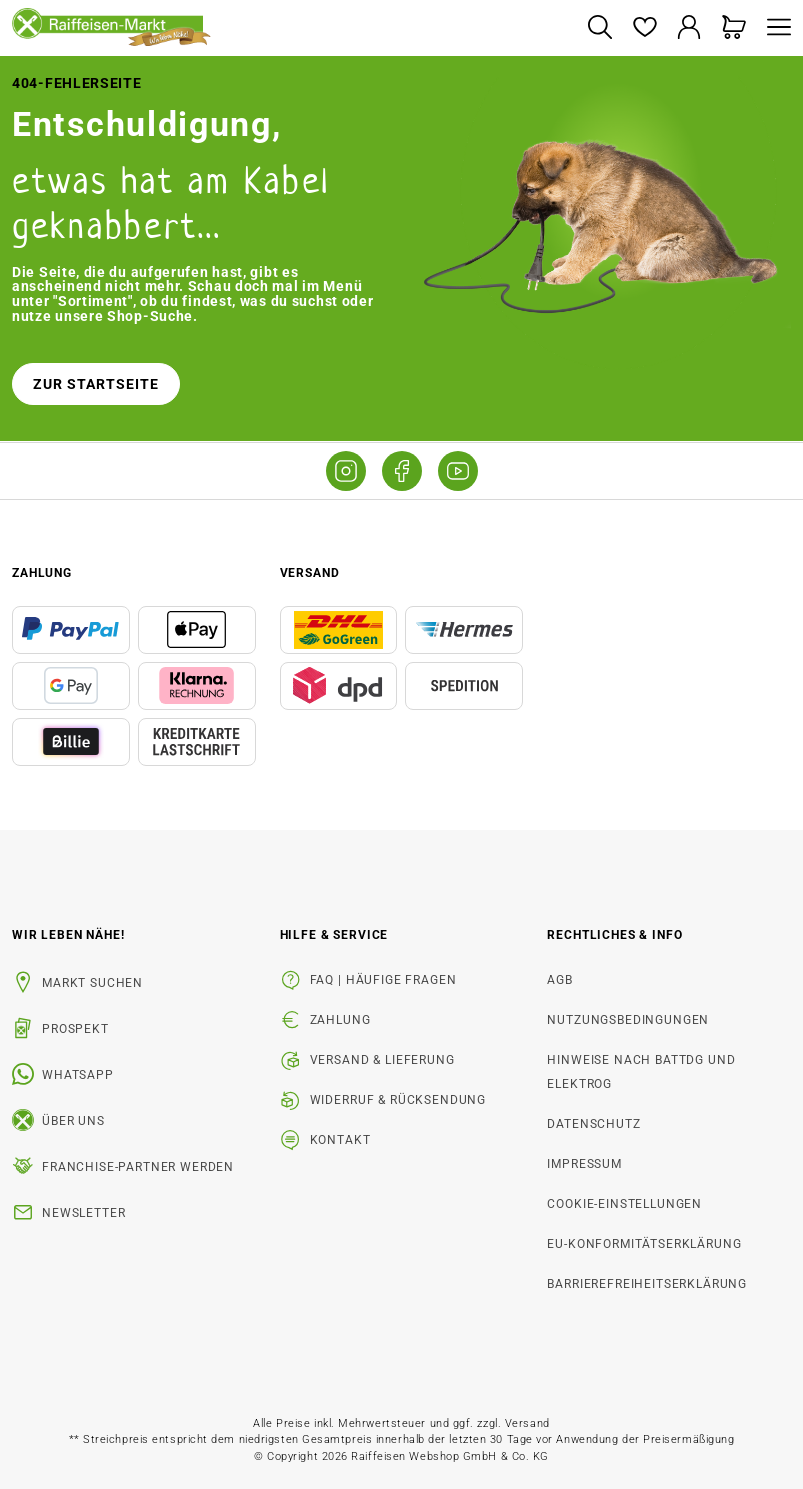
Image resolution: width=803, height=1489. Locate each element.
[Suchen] (599, 28)
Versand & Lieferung (382, 1060)
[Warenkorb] (734, 28)
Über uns (73, 1121)
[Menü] (774, 28)
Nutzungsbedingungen (628, 1020)
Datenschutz (593, 1124)
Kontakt (340, 1140)
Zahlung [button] (42, 573)
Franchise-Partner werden (138, 1167)
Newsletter (83, 1213)
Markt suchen (92, 983)
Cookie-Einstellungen (624, 1204)
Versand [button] (310, 573)
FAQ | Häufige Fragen (383, 980)
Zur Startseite (96, 384)
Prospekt (75, 1029)
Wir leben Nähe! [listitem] (68, 935)
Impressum (584, 1164)
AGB (560, 980)
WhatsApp (78, 1075)
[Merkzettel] (644, 28)
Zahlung (340, 1020)
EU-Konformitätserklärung (644, 1244)
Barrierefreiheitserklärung (647, 1284)
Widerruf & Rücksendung (398, 1100)
